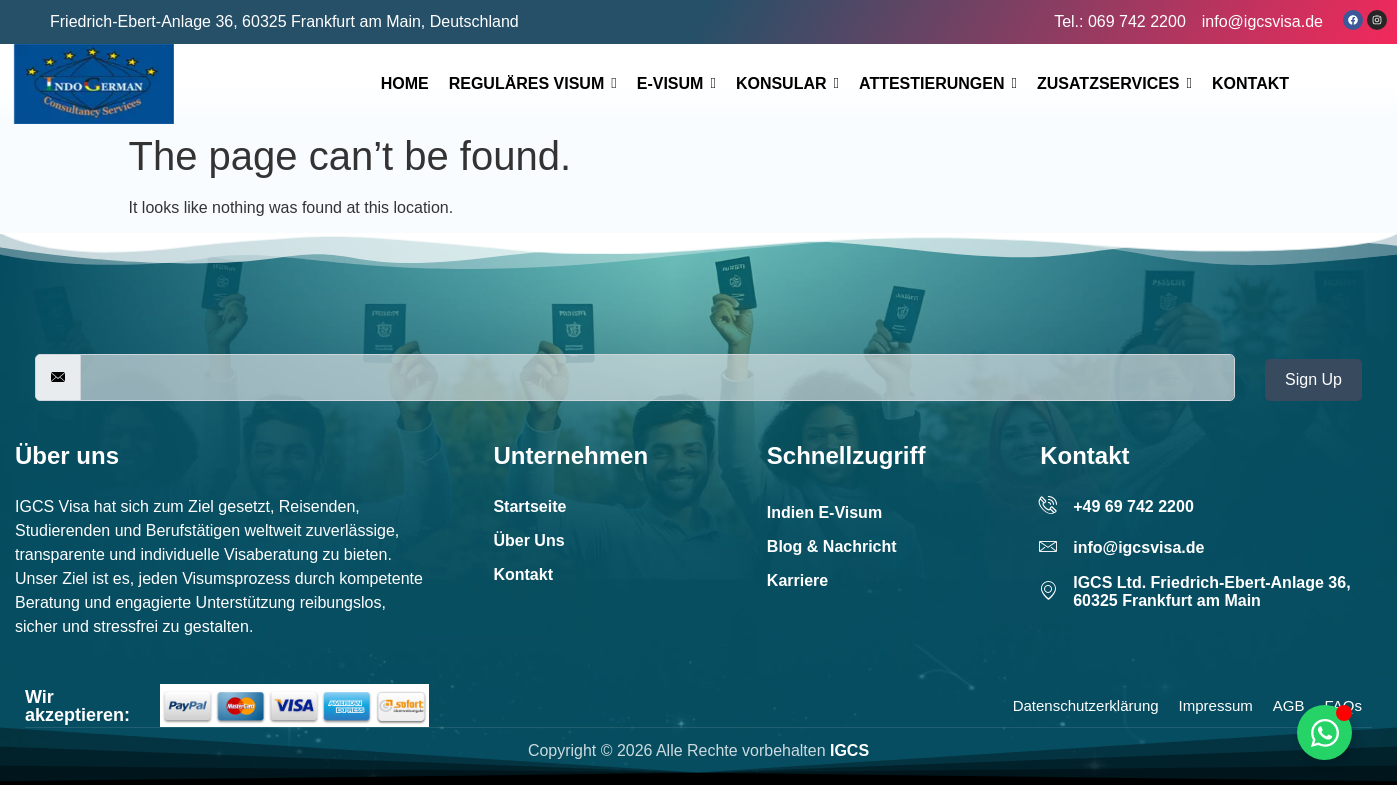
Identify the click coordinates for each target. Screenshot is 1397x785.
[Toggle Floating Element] (1324, 732)
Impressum (1216, 705)
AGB (1289, 705)
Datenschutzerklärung (1086, 705)
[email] (657, 377)
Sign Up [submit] (1313, 379)
